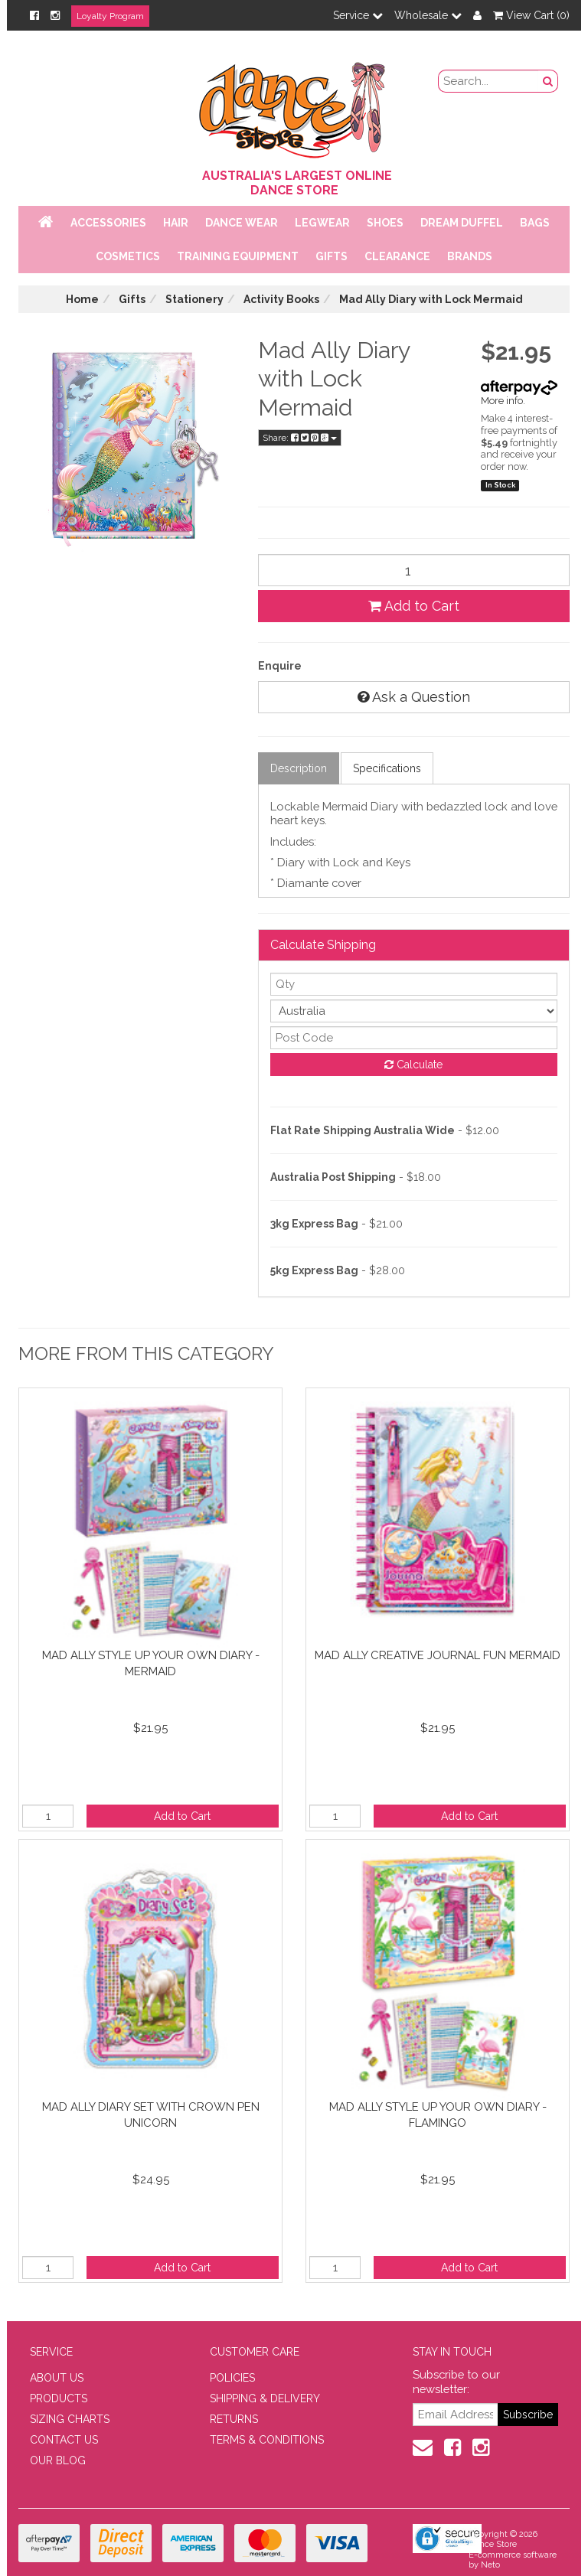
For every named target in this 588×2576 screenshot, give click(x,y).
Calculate (413, 1064)
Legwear (322, 223)
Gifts (331, 256)
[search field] (489, 81)
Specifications (387, 768)
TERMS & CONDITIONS (267, 2440)
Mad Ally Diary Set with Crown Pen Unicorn (151, 2115)
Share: (300, 437)
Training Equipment (238, 256)
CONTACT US (64, 2440)
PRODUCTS (58, 2398)
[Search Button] (548, 81)
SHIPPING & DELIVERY (265, 2398)
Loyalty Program (110, 16)
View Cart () (531, 15)
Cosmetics (128, 256)
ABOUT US (56, 2378)
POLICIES (232, 2378)
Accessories (108, 223)
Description (298, 768)
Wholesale (428, 15)
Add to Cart (413, 606)
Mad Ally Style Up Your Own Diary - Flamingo (438, 2115)
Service (358, 15)
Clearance (397, 256)
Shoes (385, 223)
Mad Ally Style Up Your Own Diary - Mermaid (151, 1663)
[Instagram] (55, 15)
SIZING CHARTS (69, 2419)
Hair (175, 223)
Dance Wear (241, 223)
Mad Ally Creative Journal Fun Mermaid (437, 1655)
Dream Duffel (461, 223)
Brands (469, 256)
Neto (490, 2565)
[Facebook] (34, 15)
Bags (535, 223)
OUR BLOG (58, 2460)
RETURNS (234, 2419)
